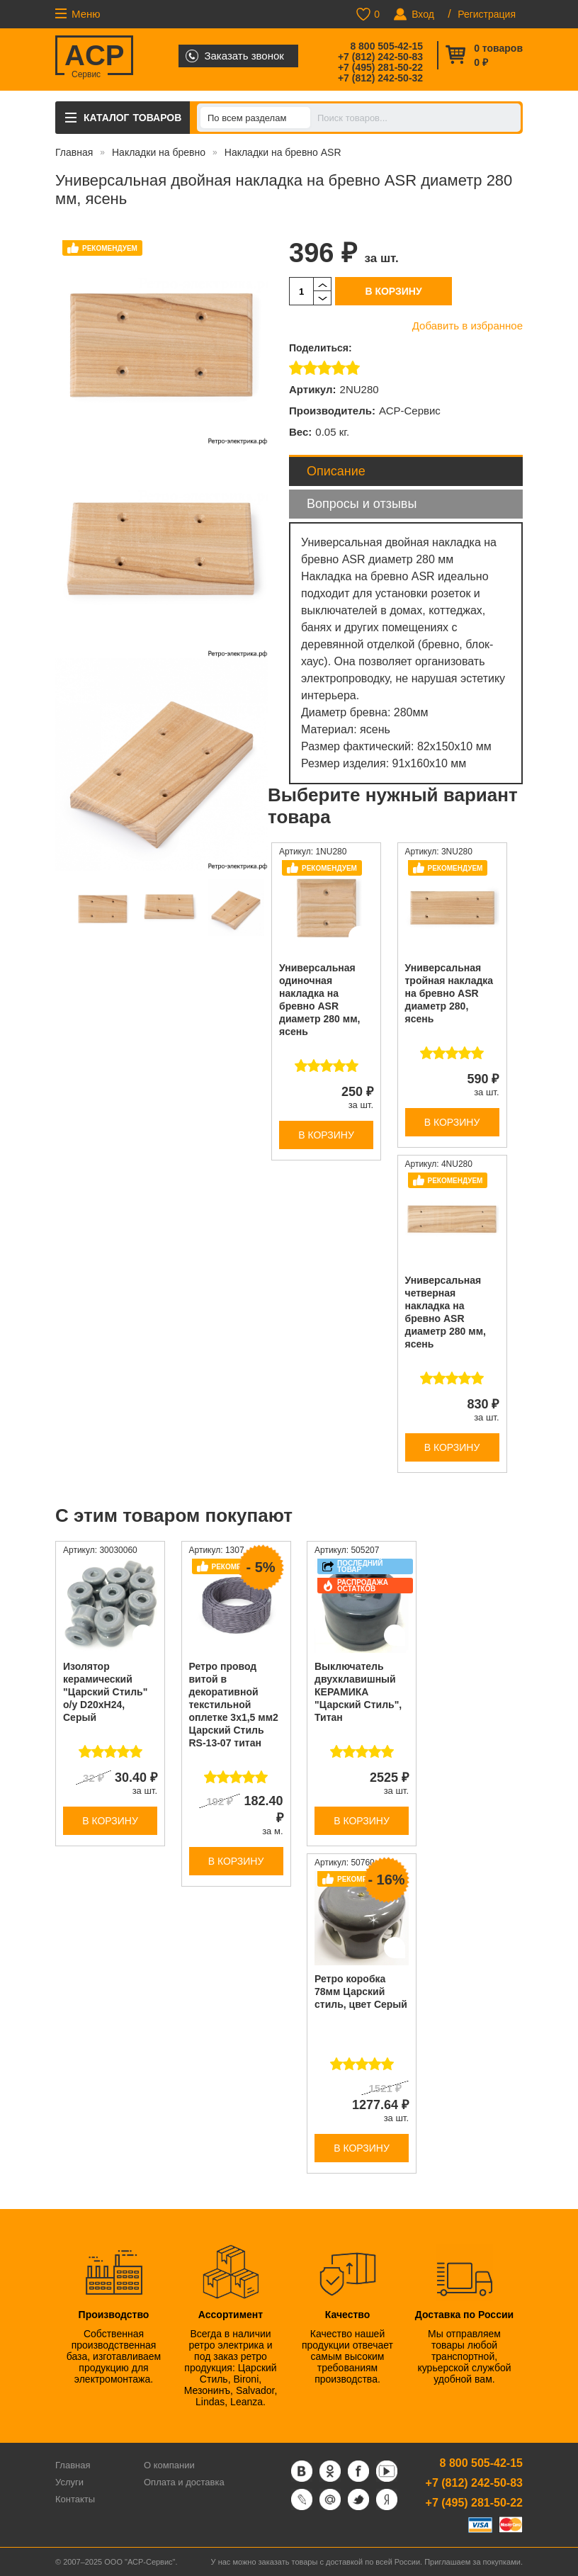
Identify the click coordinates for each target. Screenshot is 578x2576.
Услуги (69, 2482)
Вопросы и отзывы (361, 504)
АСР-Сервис (410, 411)
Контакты (75, 2499)
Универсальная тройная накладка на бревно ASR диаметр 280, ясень (449, 993)
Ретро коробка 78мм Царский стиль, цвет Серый (360, 1991)
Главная (74, 152)
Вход (423, 14)
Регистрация (487, 14)
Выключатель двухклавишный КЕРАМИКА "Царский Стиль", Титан (358, 1692)
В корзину (393, 291)
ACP (94, 57)
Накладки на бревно (158, 152)
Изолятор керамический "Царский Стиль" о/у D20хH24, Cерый (105, 1692)
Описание (336, 471)
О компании (169, 2465)
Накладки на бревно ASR (283, 152)
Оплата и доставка (184, 2482)
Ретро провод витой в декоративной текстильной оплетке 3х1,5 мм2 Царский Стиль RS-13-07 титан (233, 1705)
